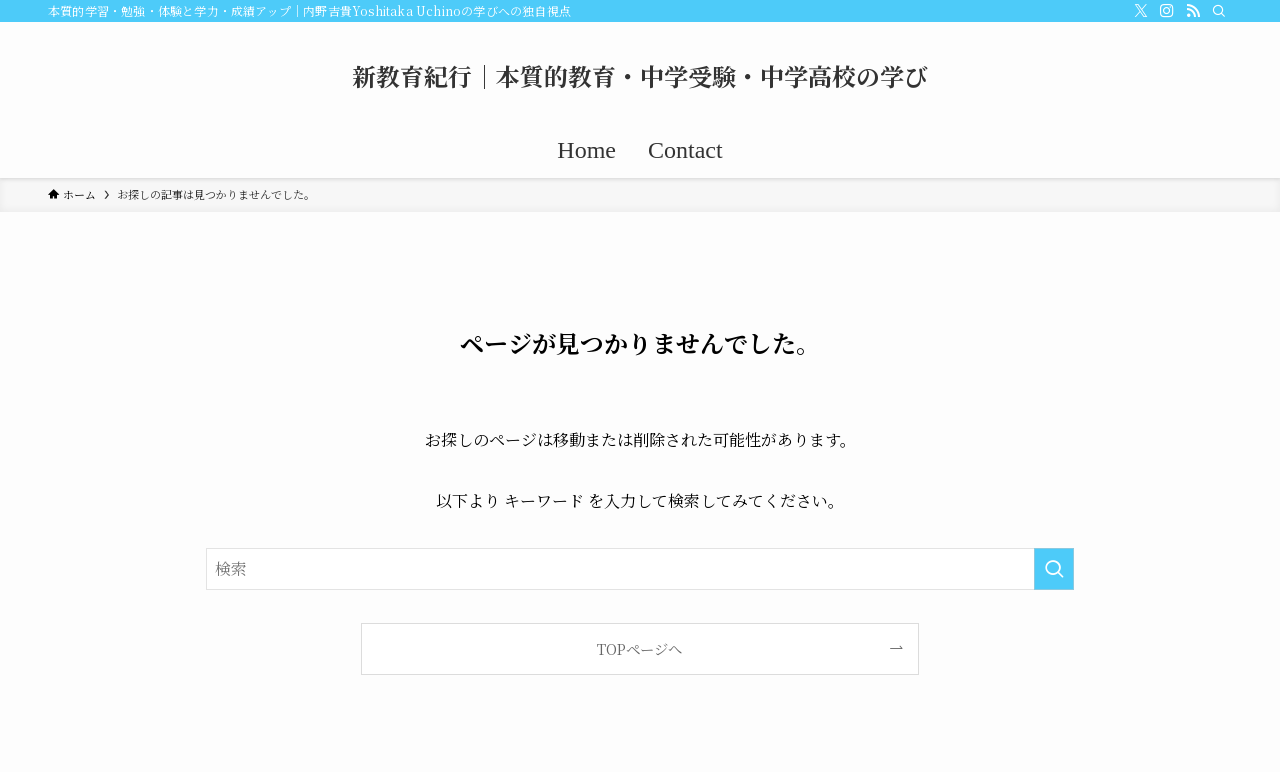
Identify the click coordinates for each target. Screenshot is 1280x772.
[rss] (1193, 11)
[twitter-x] (1141, 11)
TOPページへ (639, 648)
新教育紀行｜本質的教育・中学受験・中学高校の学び (640, 76)
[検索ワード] (640, 569)
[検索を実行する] (1054, 569)
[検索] (1219, 11)
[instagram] (1167, 11)
